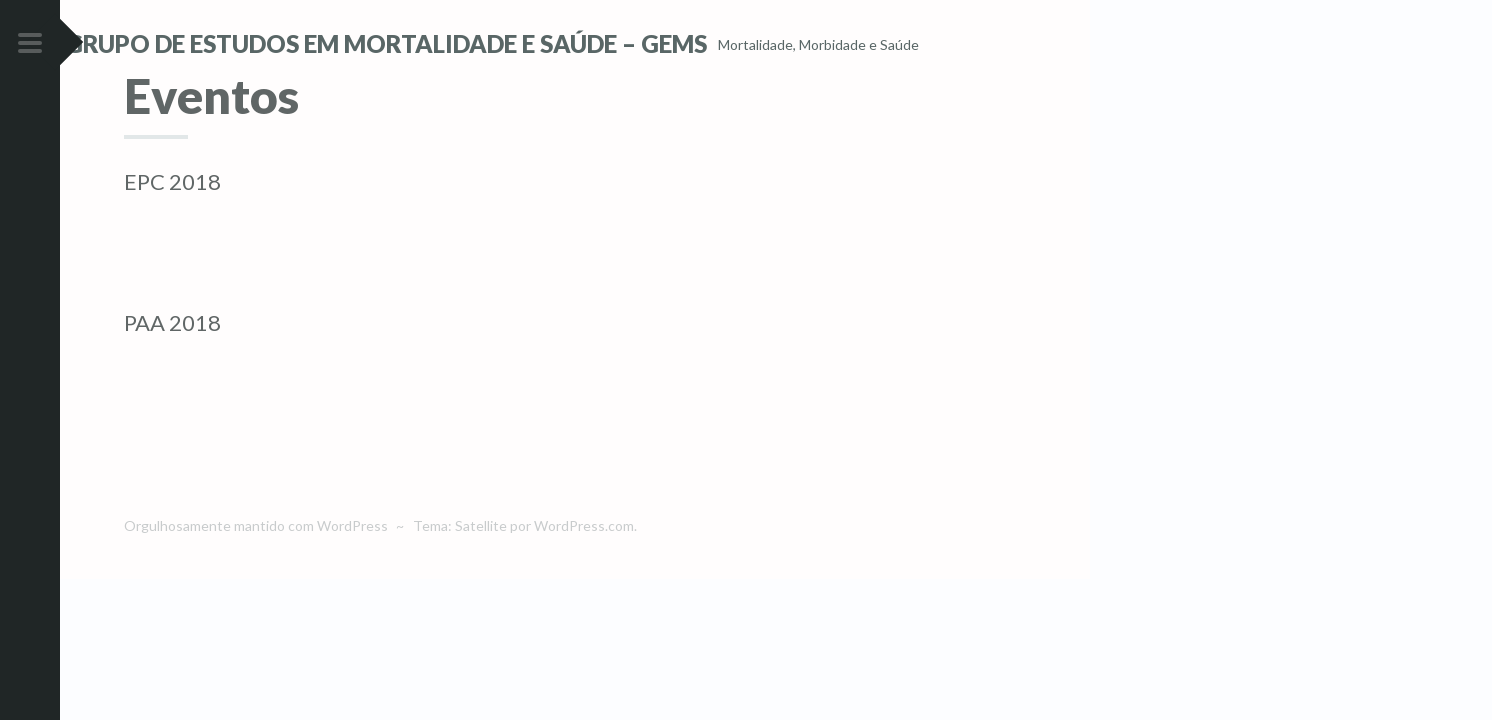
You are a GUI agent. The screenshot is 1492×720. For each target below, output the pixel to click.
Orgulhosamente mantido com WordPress (256, 560)
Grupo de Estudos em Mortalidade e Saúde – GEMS (445, 43)
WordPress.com (584, 560)
